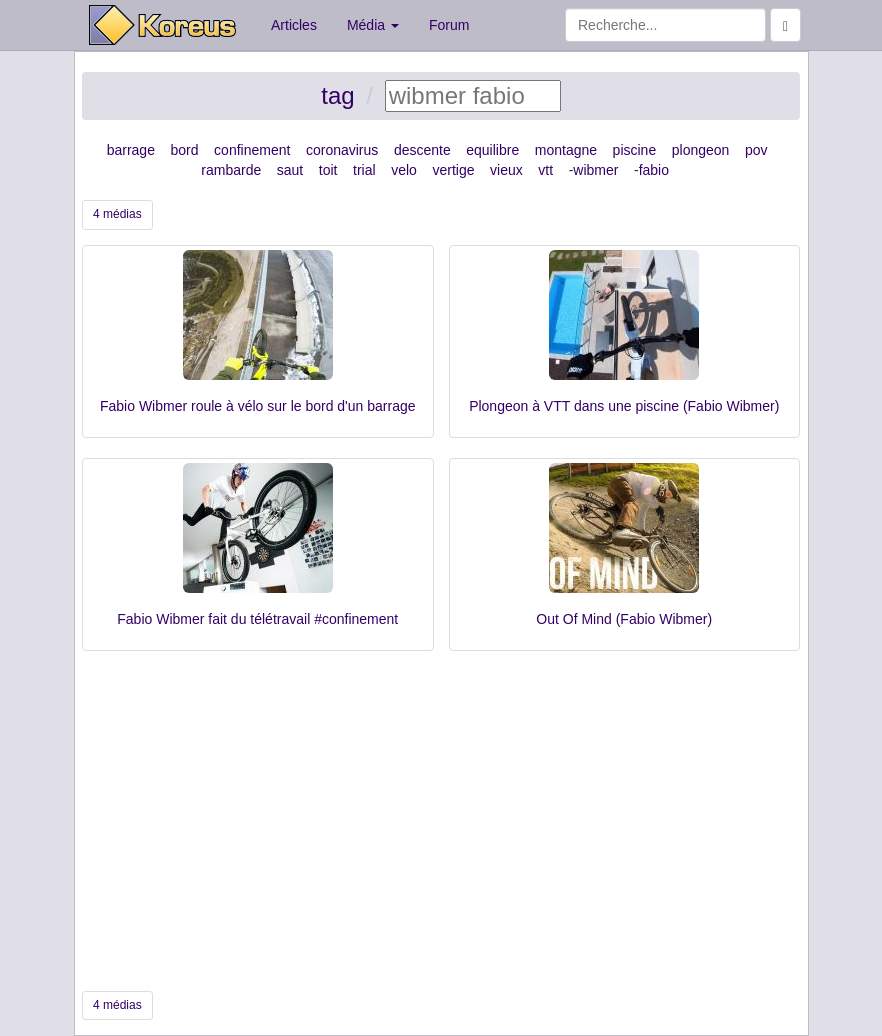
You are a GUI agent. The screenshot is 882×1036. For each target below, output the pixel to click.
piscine (635, 150)
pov (756, 150)
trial (364, 170)
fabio (654, 170)
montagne (566, 150)
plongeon (701, 150)
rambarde (231, 170)
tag (337, 95)
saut (290, 170)
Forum (449, 25)
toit (328, 170)
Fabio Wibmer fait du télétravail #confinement (257, 619)
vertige (453, 170)
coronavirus (342, 150)
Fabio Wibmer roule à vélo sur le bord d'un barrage (258, 406)
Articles (294, 25)
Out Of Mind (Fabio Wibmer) (624, 619)
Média (373, 25)
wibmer (595, 170)
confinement (252, 150)
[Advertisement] (441, 821)
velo (404, 170)
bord (185, 150)
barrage (131, 150)
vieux (506, 170)
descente (422, 150)
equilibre (492, 150)
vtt (545, 170)
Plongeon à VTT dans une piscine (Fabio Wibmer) (624, 406)
